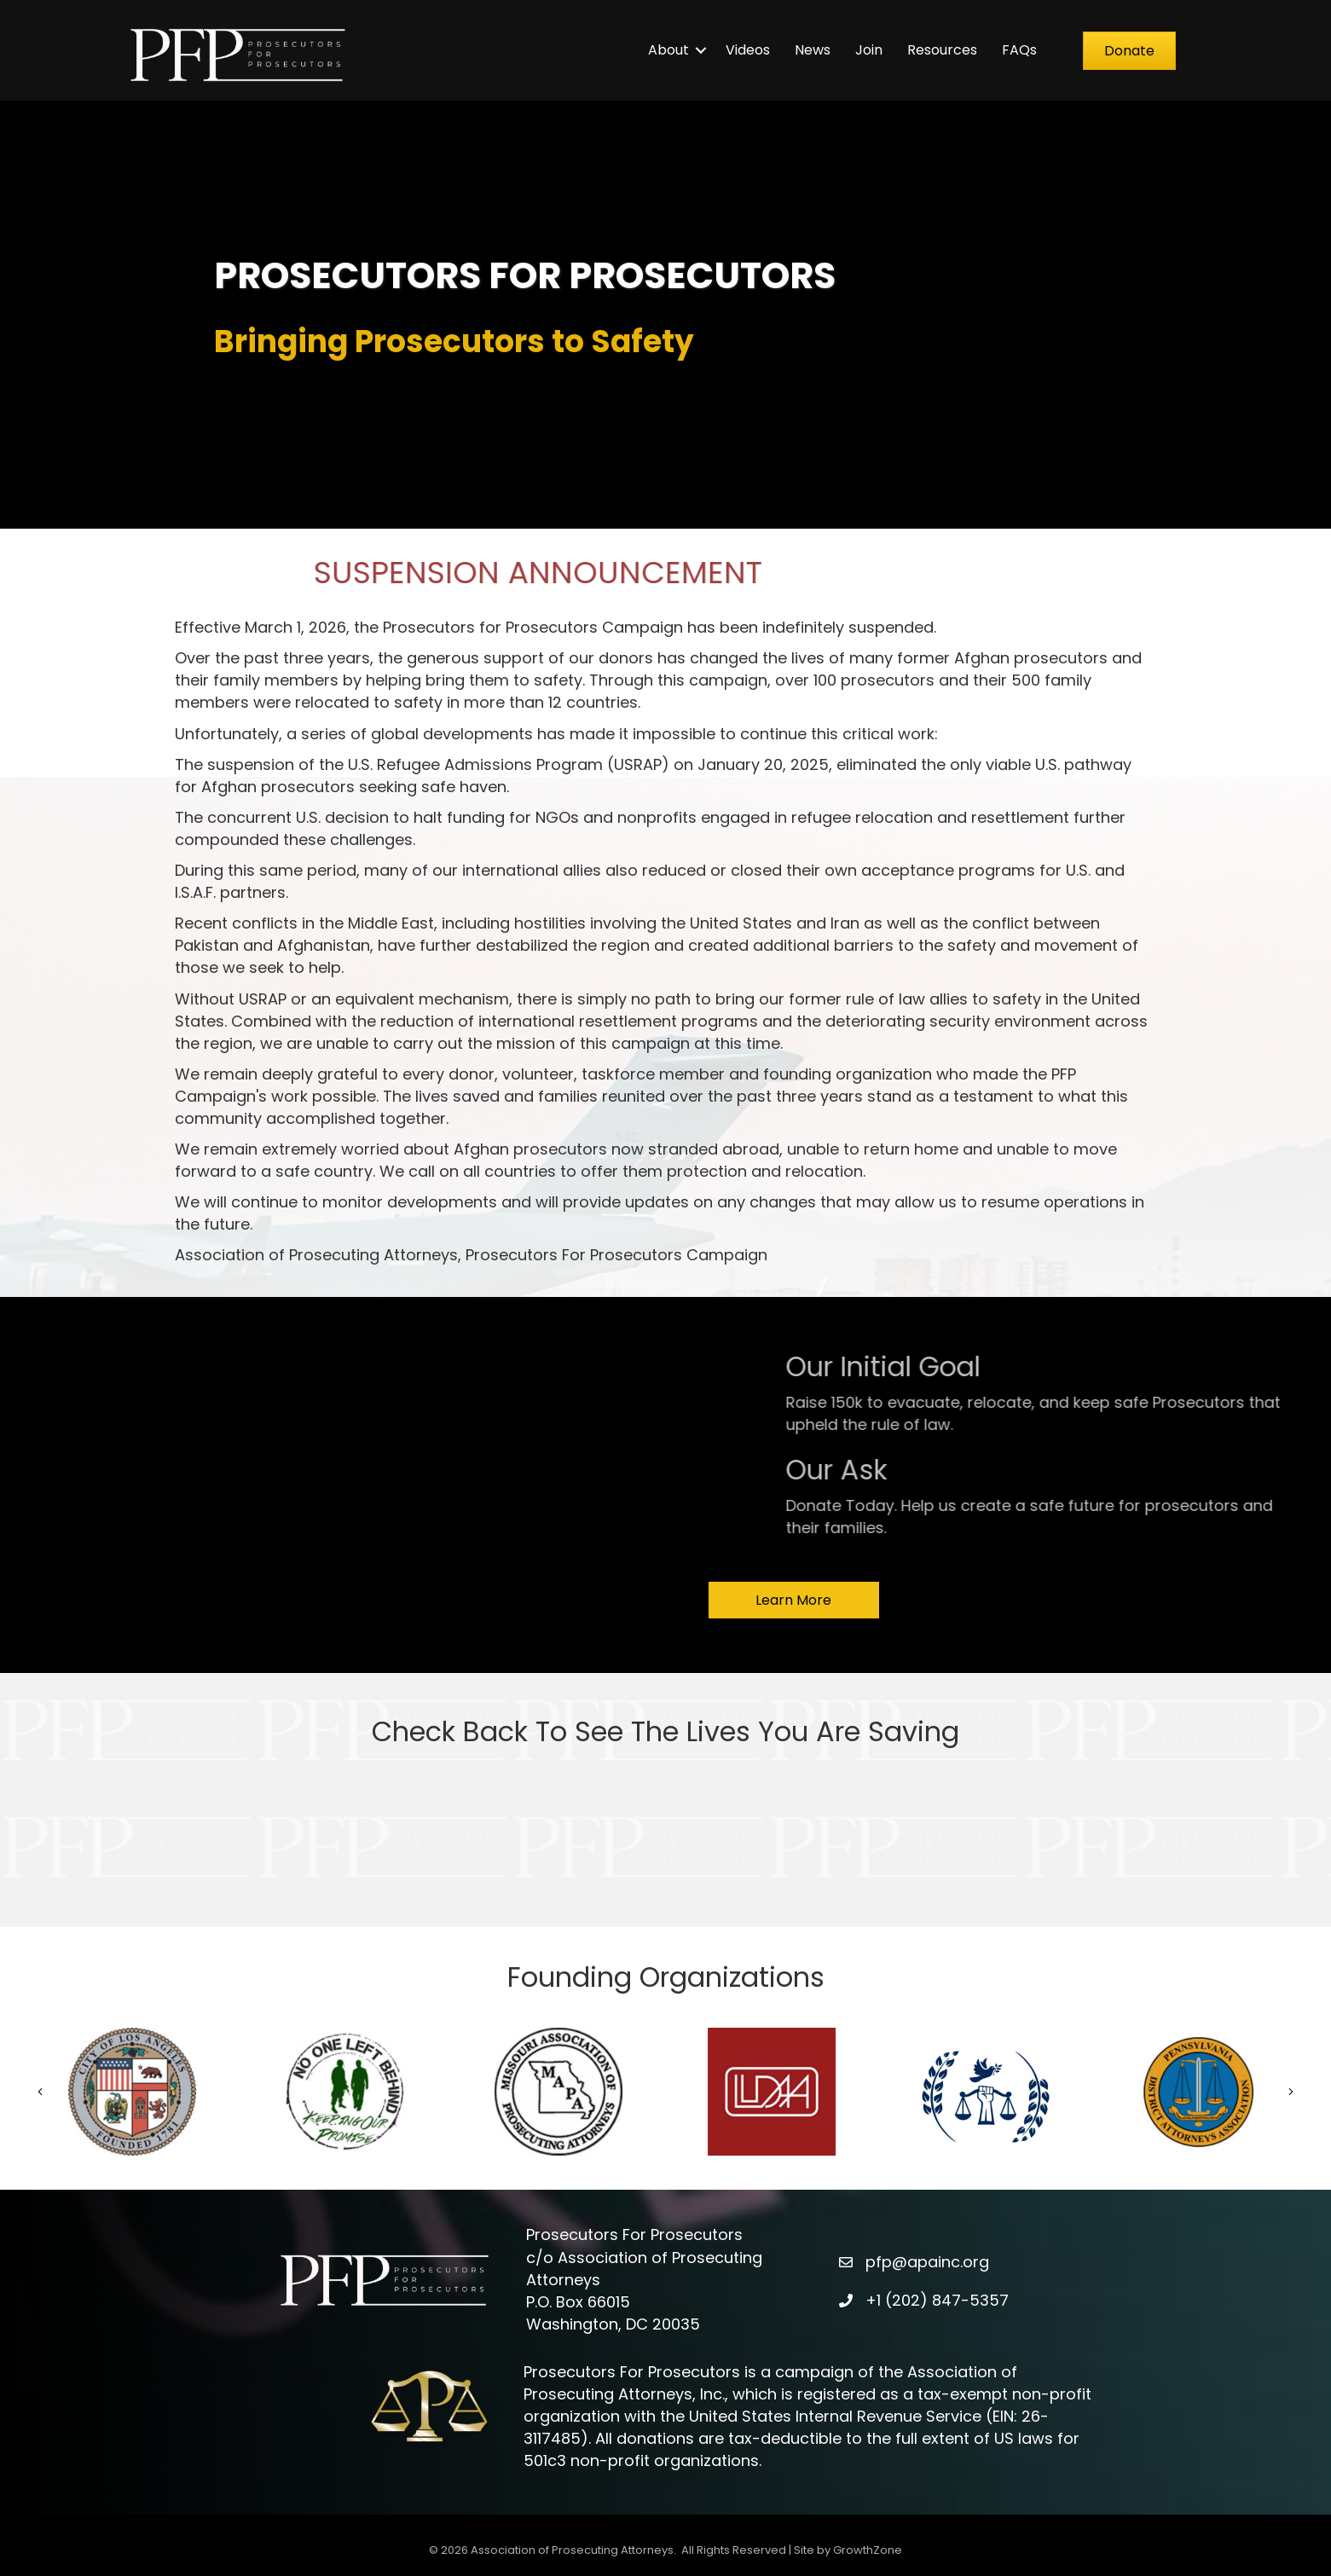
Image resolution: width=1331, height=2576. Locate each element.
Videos (748, 50)
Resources (942, 50)
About (668, 50)
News (812, 50)
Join (869, 50)
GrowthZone (867, 2550)
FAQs (1019, 50)
